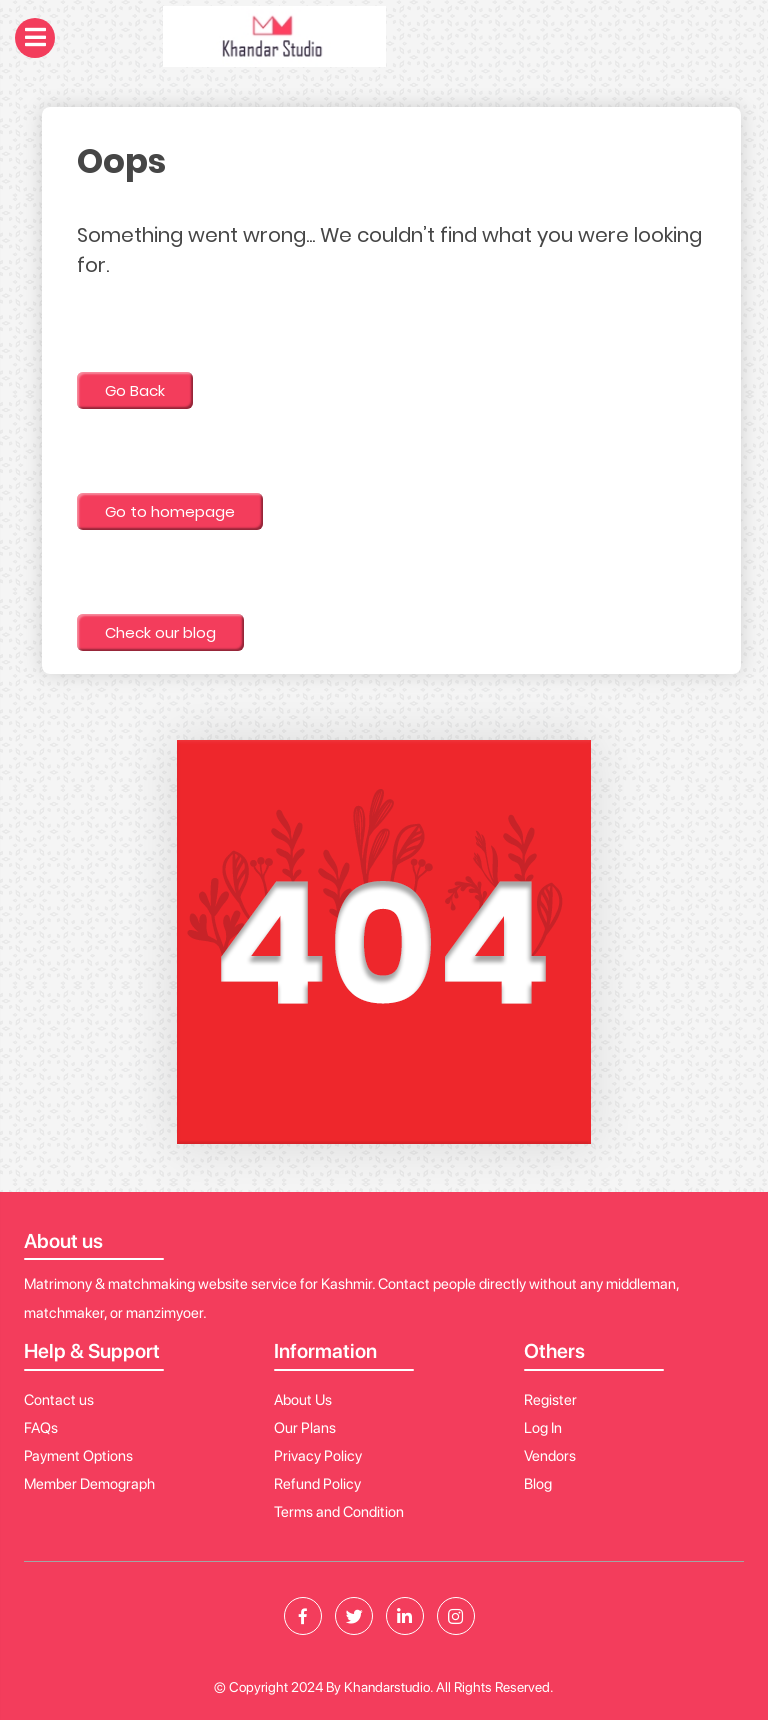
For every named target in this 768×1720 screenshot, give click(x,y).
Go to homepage (170, 511)
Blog (538, 1484)
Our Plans (305, 1428)
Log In (543, 1428)
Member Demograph (89, 1484)
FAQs (41, 1428)
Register (550, 1400)
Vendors (550, 1456)
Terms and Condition (339, 1512)
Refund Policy (317, 1484)
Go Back (135, 390)
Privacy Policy (318, 1456)
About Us (303, 1400)
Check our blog (160, 632)
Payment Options (78, 1456)
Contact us (59, 1400)
